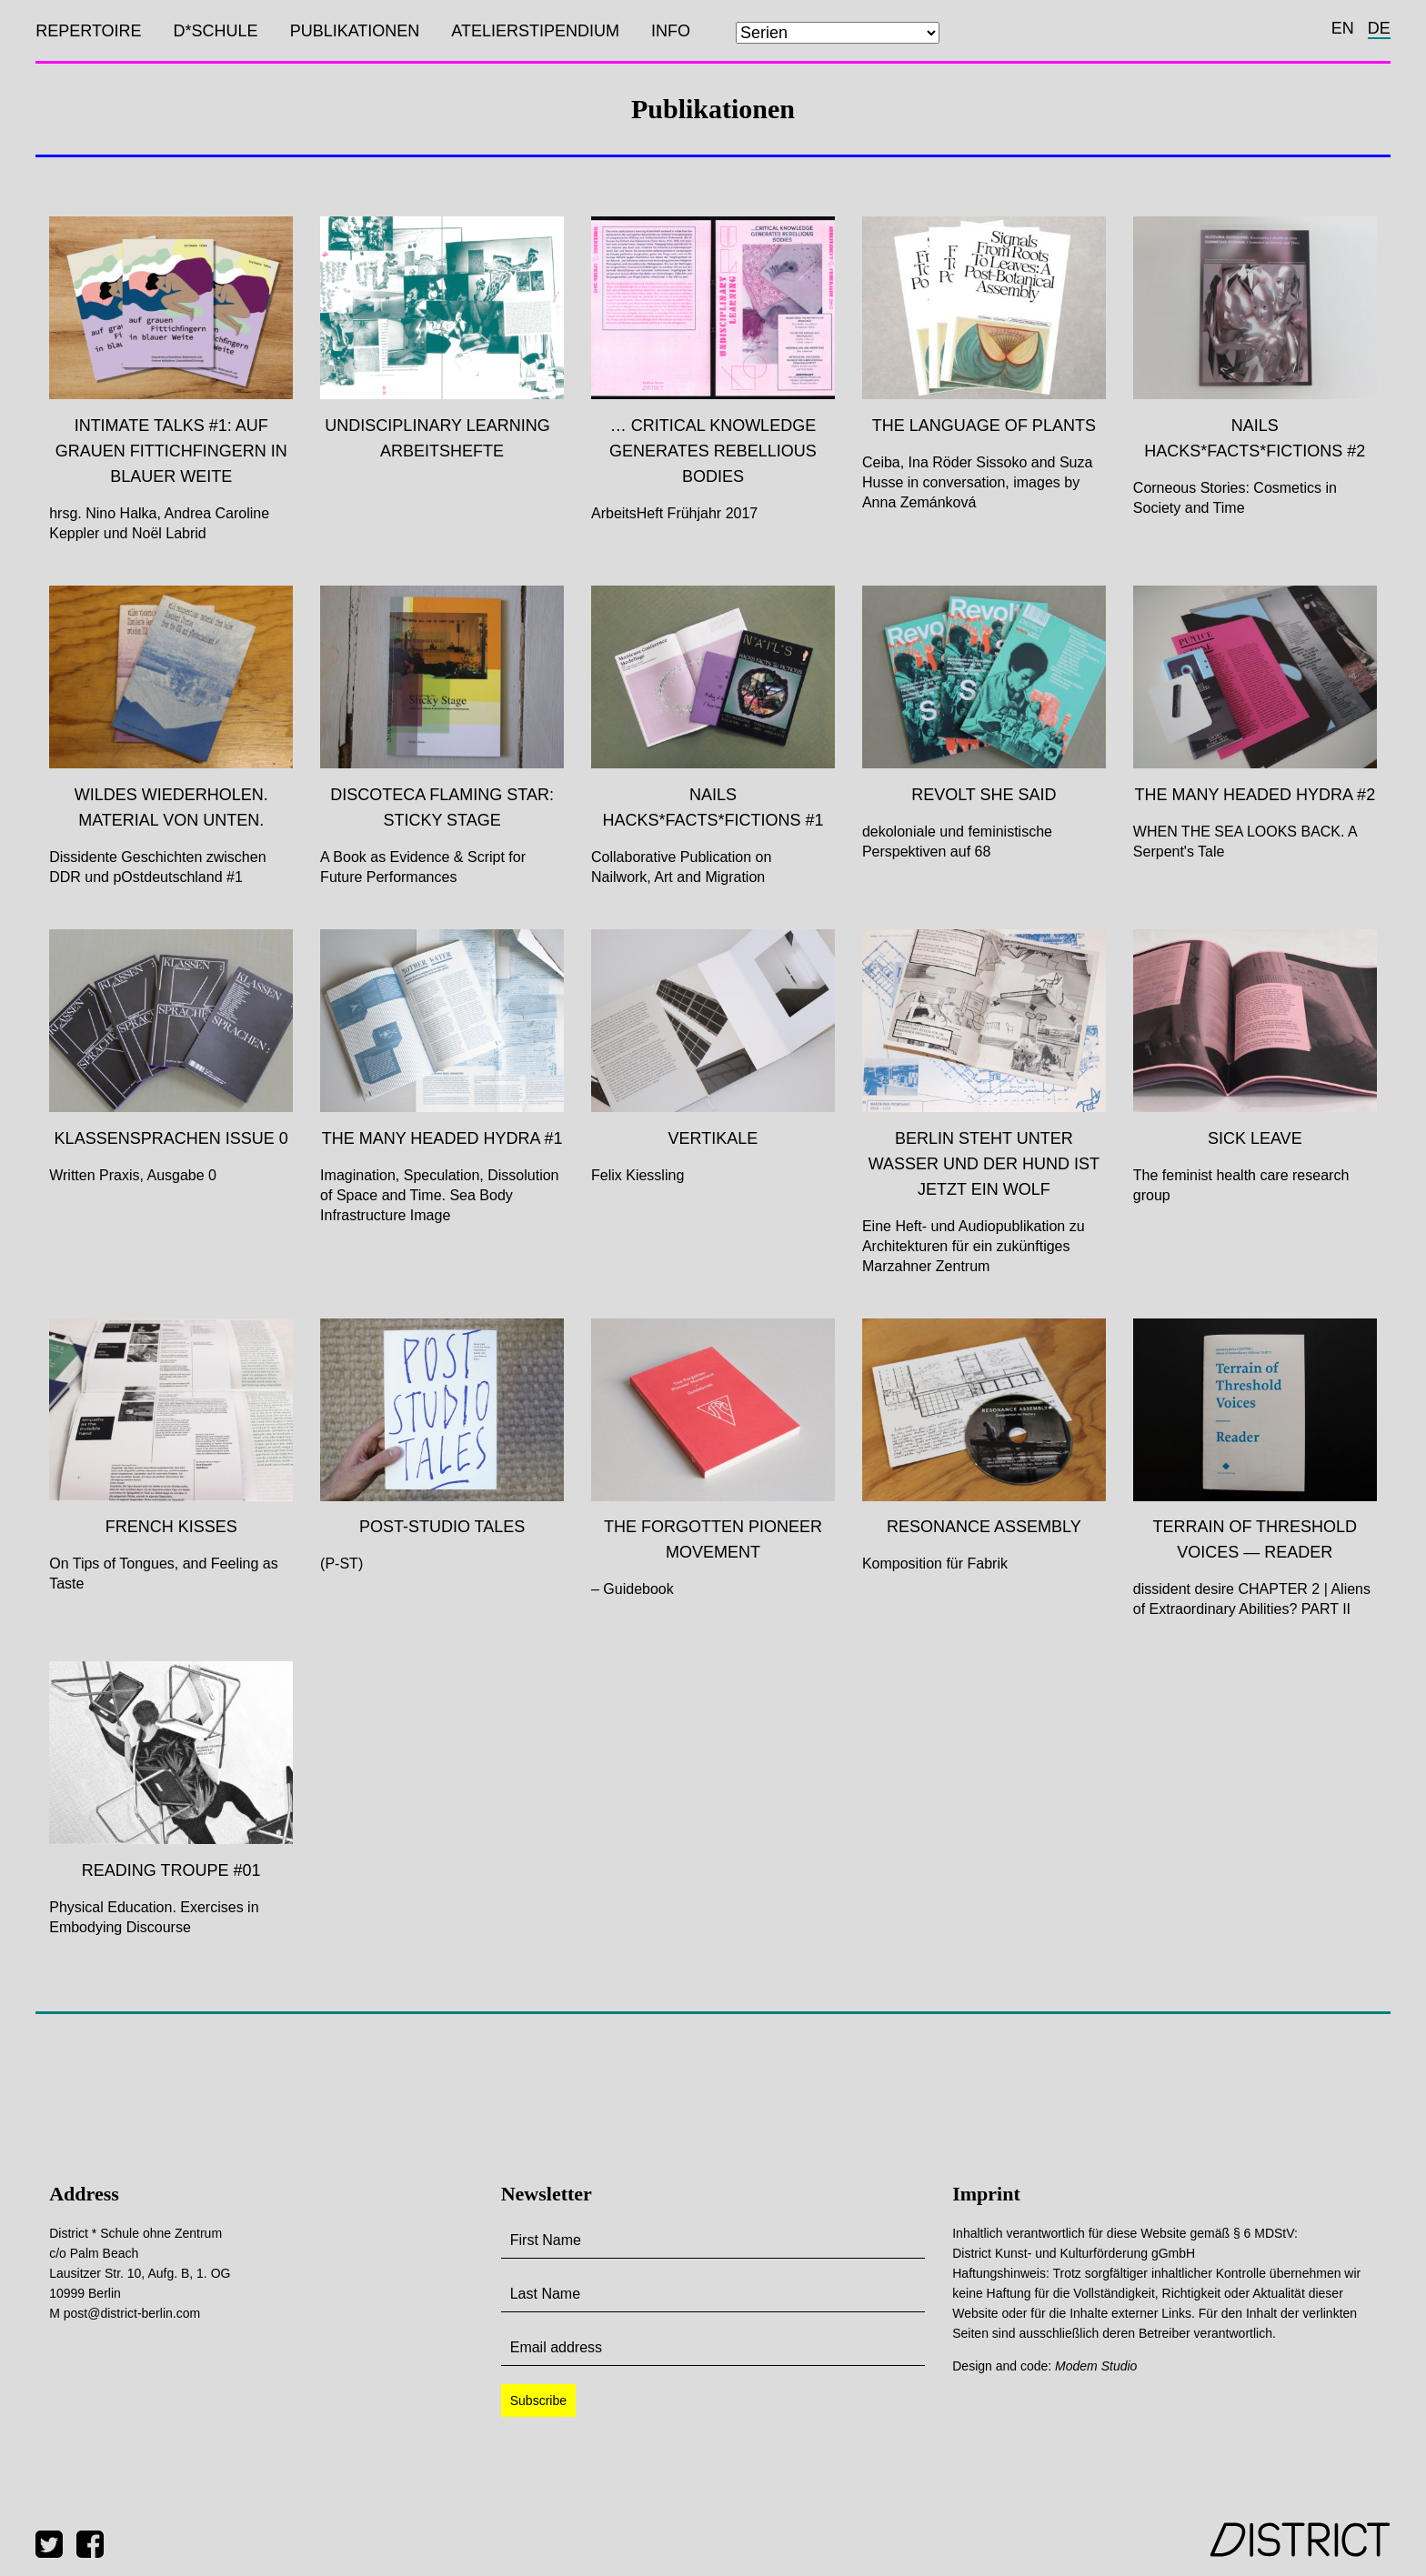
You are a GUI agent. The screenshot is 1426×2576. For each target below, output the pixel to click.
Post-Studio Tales (442, 1527)
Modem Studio (1096, 2366)
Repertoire (88, 31)
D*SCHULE (216, 31)
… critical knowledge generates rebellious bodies (713, 451)
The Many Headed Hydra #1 (442, 1138)
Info (670, 31)
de (1379, 28)
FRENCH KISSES (171, 1527)
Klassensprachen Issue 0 (171, 1138)
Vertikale (713, 1138)
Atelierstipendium (535, 31)
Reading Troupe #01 (171, 1870)
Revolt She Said (983, 795)
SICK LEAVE (1255, 1138)
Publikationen (355, 31)
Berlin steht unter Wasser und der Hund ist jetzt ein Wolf (984, 1163)
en (1342, 28)
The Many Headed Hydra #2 (1254, 795)
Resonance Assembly (984, 1527)
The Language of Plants (984, 425)
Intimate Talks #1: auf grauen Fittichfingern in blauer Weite (171, 451)
